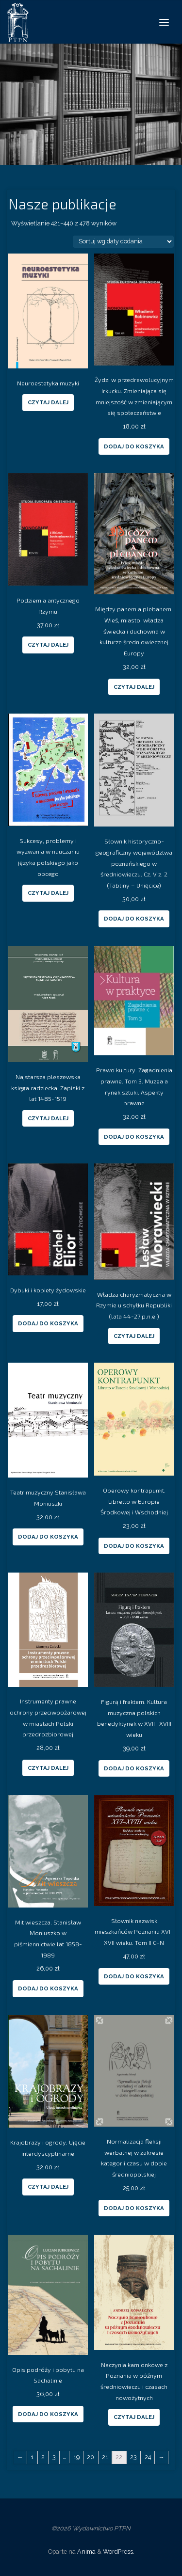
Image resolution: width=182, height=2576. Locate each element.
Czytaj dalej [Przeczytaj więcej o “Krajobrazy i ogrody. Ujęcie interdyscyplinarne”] (48, 2186)
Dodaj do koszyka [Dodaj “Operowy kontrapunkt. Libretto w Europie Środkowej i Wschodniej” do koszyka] (134, 1545)
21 (105, 2457)
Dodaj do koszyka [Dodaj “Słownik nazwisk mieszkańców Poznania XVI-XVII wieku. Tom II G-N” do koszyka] (134, 1976)
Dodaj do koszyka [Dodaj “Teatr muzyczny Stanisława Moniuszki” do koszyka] (48, 1536)
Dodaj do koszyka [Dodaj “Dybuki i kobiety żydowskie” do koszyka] (48, 1323)
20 (90, 2457)
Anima (86, 2551)
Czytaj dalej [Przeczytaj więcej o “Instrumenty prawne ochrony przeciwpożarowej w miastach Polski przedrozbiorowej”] (48, 1768)
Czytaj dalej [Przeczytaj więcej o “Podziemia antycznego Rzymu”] (48, 644)
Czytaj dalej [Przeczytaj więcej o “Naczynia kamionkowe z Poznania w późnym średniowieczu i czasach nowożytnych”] (134, 2417)
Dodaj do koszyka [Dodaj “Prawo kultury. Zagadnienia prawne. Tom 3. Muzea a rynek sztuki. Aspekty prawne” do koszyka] (134, 1136)
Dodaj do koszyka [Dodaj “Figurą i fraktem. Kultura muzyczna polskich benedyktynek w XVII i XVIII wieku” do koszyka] (134, 1768)
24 (148, 2457)
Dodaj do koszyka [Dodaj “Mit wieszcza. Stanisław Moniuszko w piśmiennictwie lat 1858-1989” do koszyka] (48, 1988)
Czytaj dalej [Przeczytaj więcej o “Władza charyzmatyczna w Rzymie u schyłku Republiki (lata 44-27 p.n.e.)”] (134, 1336)
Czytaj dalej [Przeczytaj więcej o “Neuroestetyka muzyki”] (48, 402)
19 (76, 2457)
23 (133, 2457)
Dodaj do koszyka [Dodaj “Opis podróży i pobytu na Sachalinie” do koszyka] (48, 2414)
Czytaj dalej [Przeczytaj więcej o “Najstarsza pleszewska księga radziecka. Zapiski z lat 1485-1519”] (48, 1118)
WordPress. (118, 2551)
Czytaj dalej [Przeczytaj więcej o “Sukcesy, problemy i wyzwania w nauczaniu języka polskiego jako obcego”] (48, 893)
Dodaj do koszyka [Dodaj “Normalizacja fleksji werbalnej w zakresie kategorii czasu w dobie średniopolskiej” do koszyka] (134, 2208)
